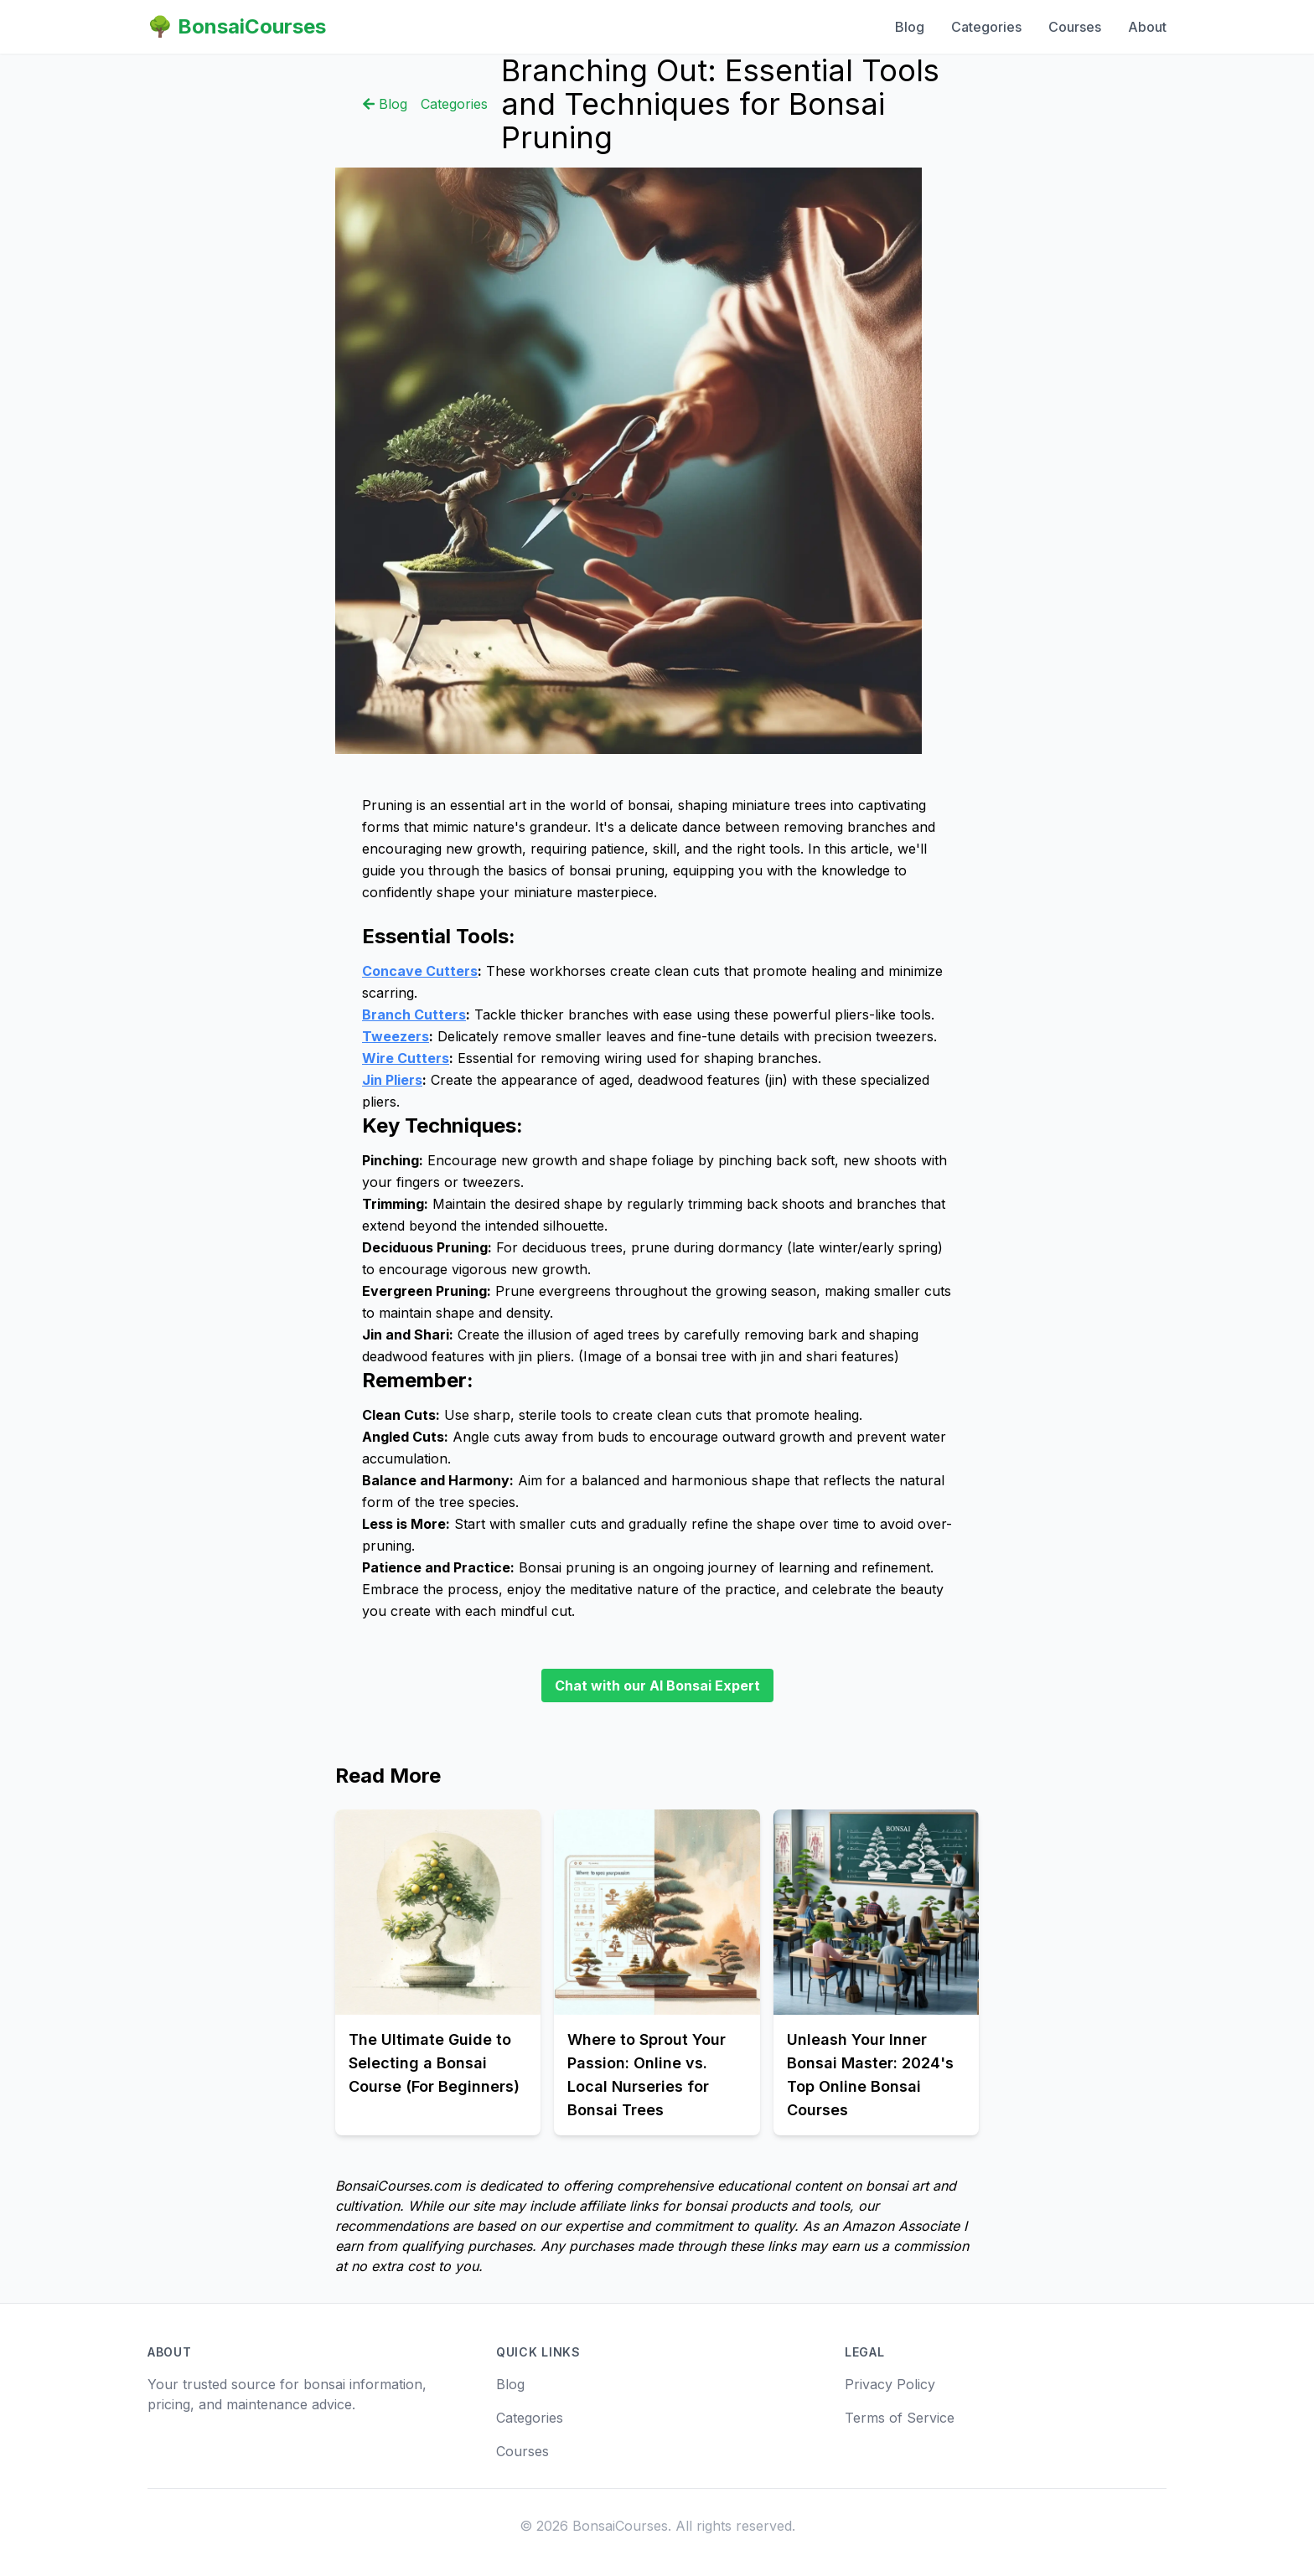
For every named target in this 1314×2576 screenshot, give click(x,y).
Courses (1074, 26)
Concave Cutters (420, 971)
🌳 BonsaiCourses (236, 26)
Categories (986, 26)
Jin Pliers (392, 1079)
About (1147, 26)
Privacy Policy (890, 2384)
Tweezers (395, 1036)
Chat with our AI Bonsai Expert (657, 1685)
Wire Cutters (405, 1058)
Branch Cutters (414, 1014)
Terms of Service (899, 2417)
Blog (909, 26)
